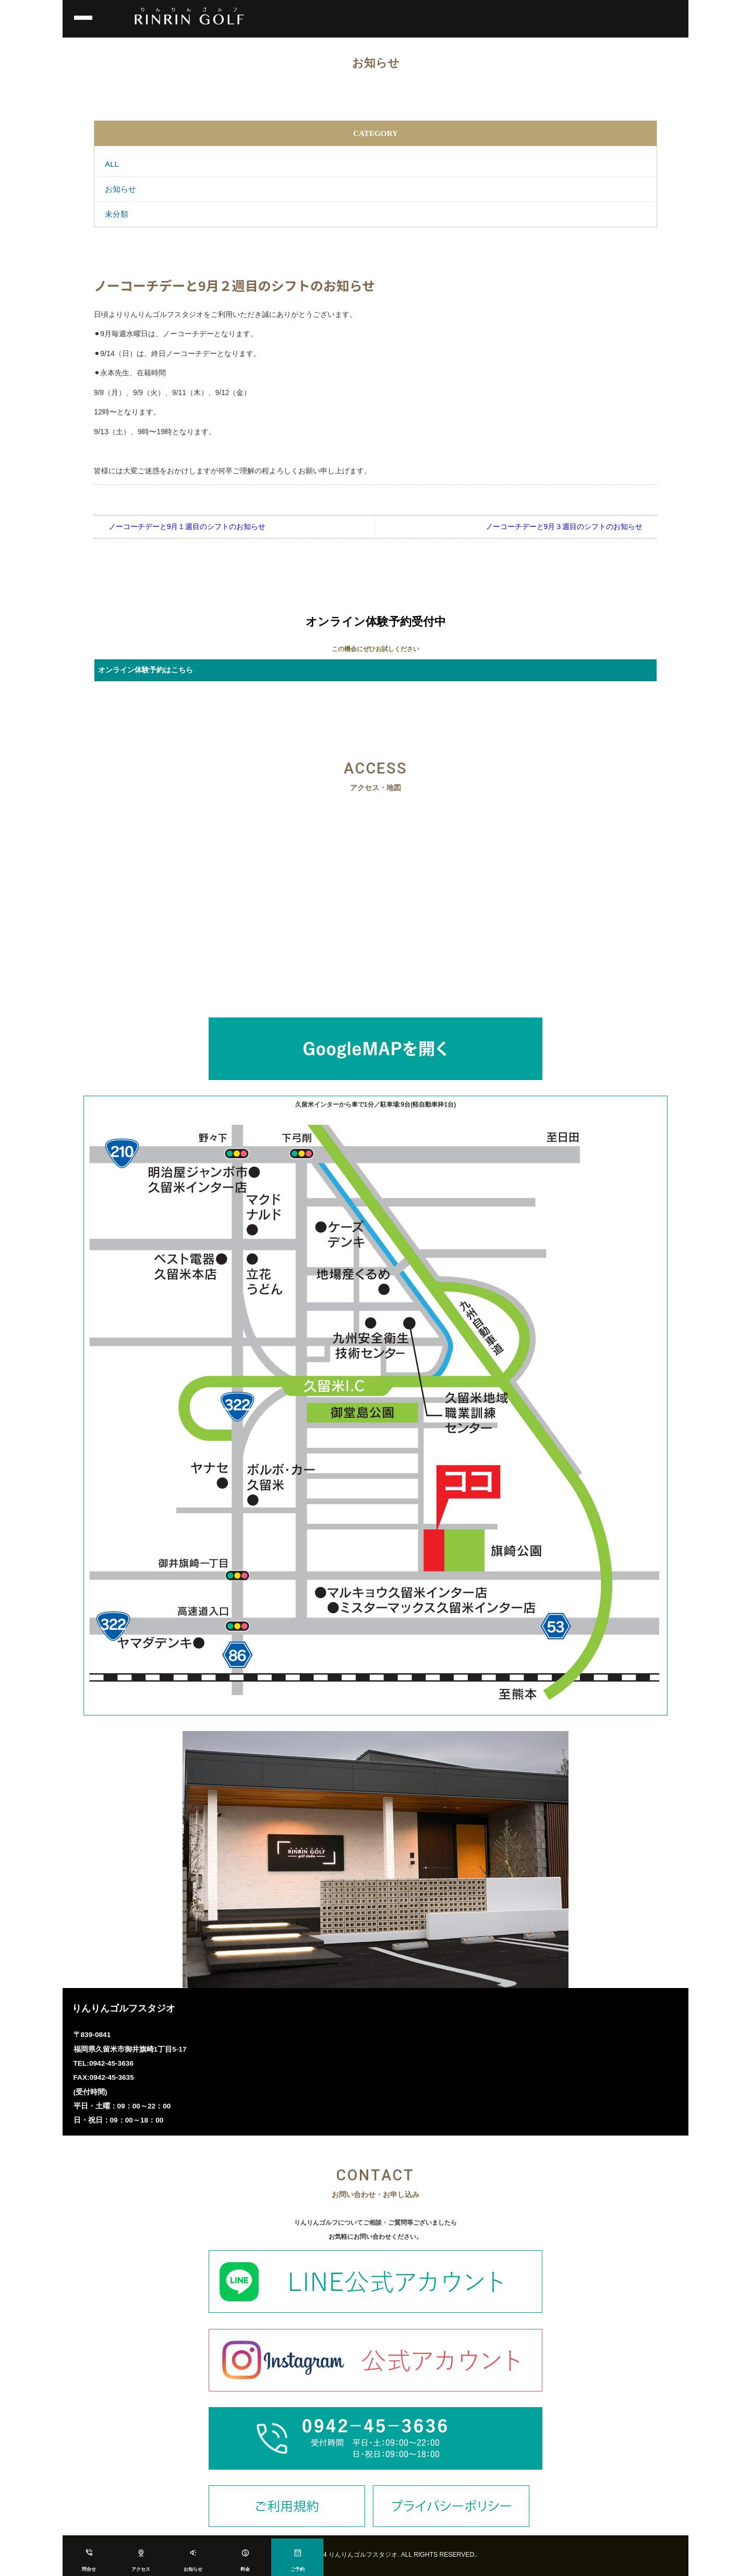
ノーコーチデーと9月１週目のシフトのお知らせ (187, 526)
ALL (112, 164)
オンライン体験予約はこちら (145, 670)
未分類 (116, 214)
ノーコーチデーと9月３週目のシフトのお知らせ (564, 526)
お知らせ (193, 2570)
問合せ (89, 2570)
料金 (245, 2570)
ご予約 (297, 2570)
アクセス (140, 2570)
